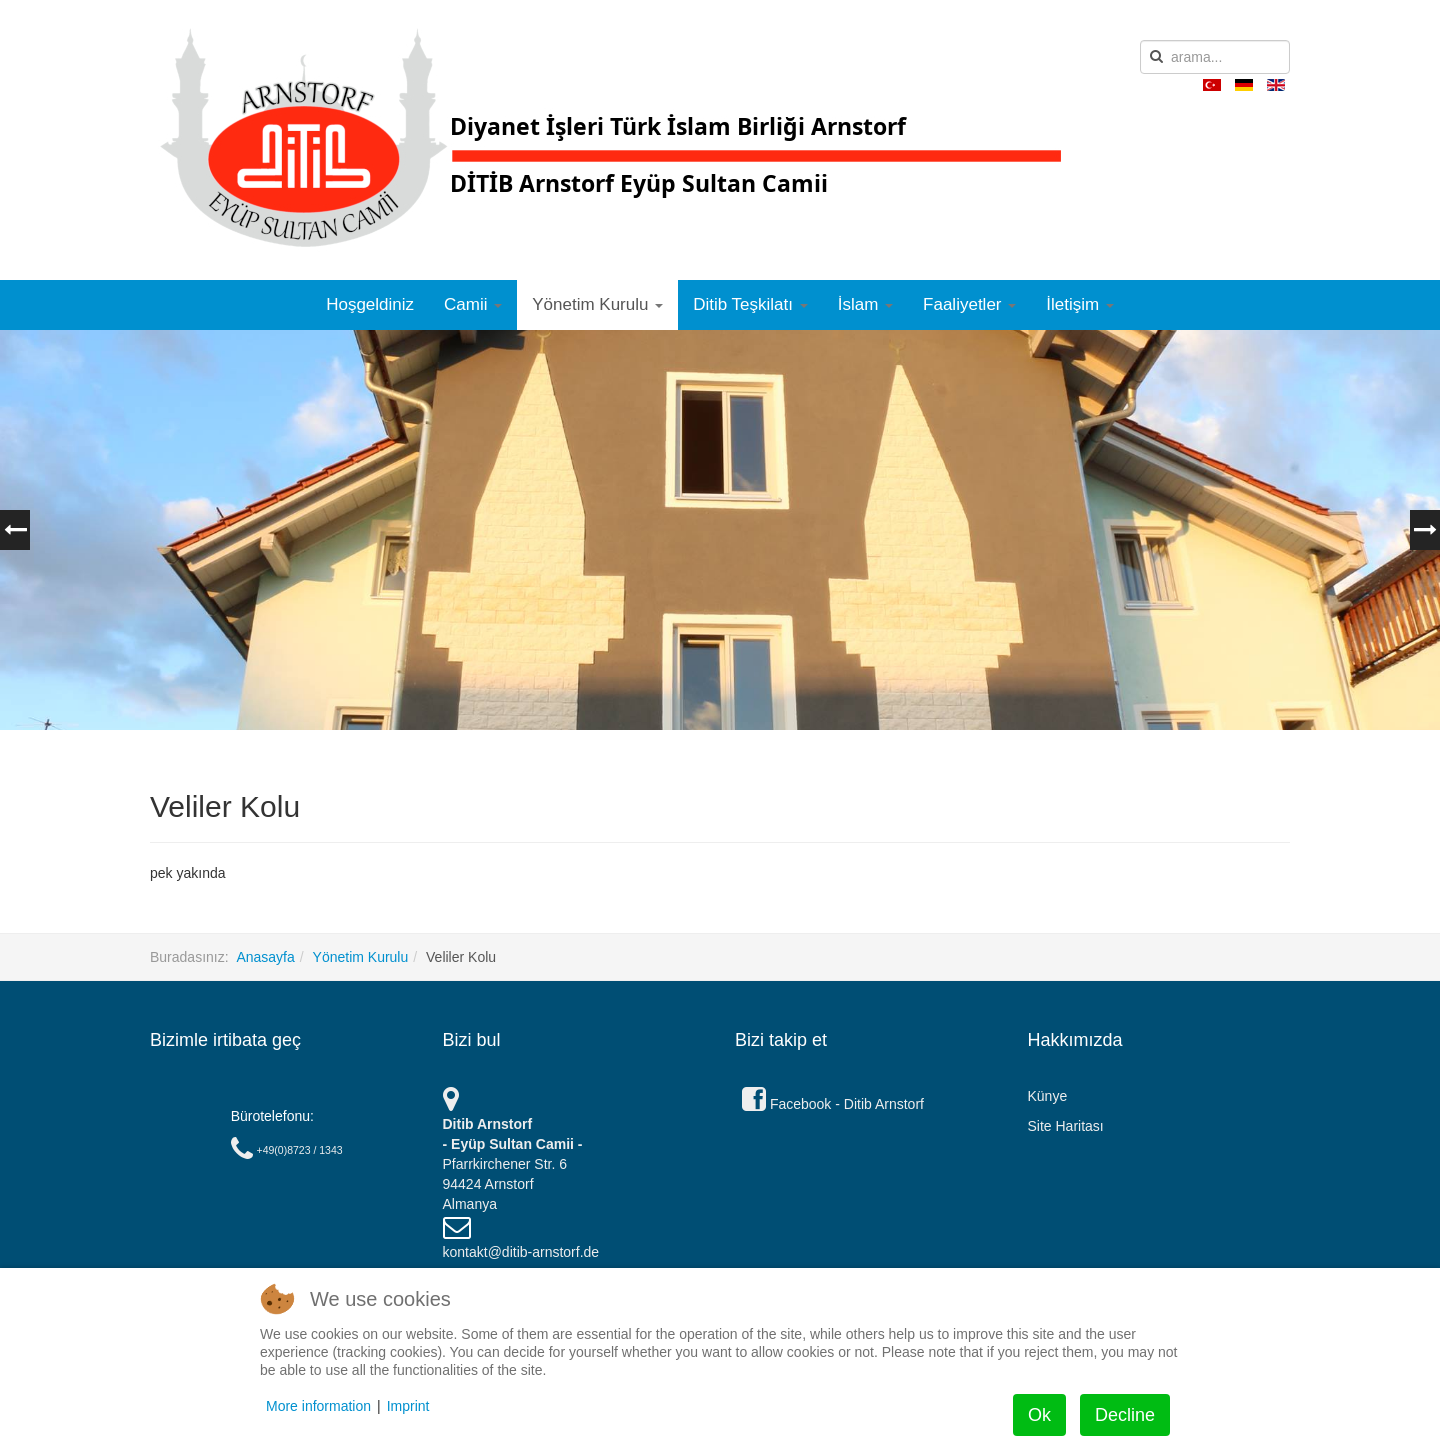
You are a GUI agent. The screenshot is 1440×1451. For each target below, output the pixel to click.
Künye (1048, 1096)
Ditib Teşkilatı (750, 304)
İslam (865, 304)
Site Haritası (1066, 1126)
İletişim (1080, 304)
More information (318, 1406)
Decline (1125, 1415)
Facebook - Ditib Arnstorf (833, 1104)
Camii (473, 304)
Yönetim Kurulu (597, 304)
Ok (1039, 1415)
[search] (1215, 57)
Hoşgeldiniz (370, 304)
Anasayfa (265, 957)
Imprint (408, 1406)
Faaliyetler (969, 304)
